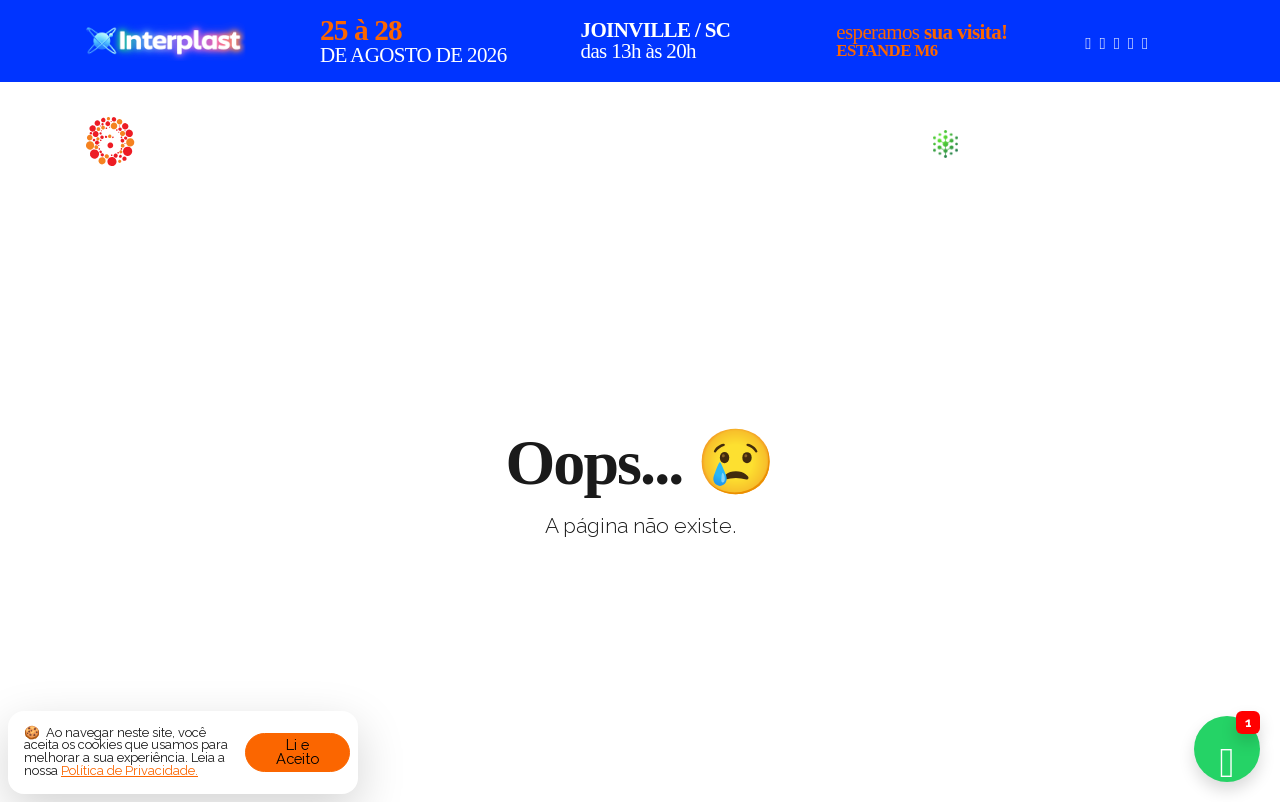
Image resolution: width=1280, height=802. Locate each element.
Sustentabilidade (1052, 144)
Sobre (638, 142)
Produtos (759, 142)
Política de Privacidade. (129, 770)
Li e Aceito (297, 752)
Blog (874, 142)
